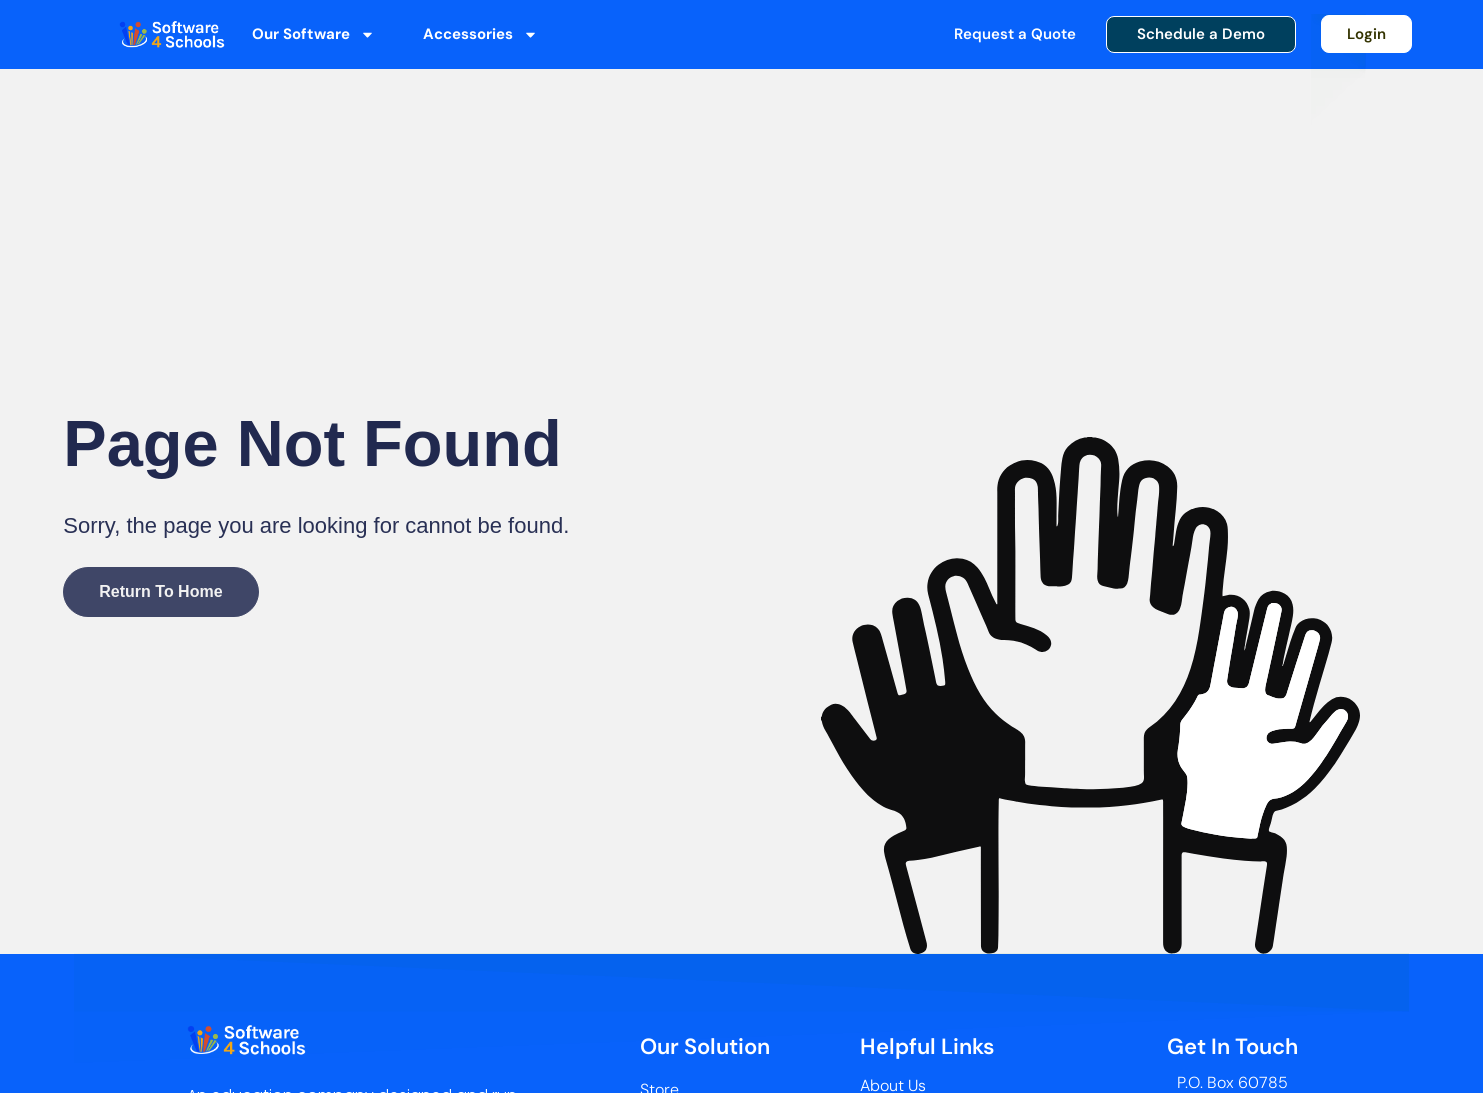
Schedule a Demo (1201, 34)
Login (1366, 34)
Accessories (480, 34)
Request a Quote (1015, 34)
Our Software (313, 34)
